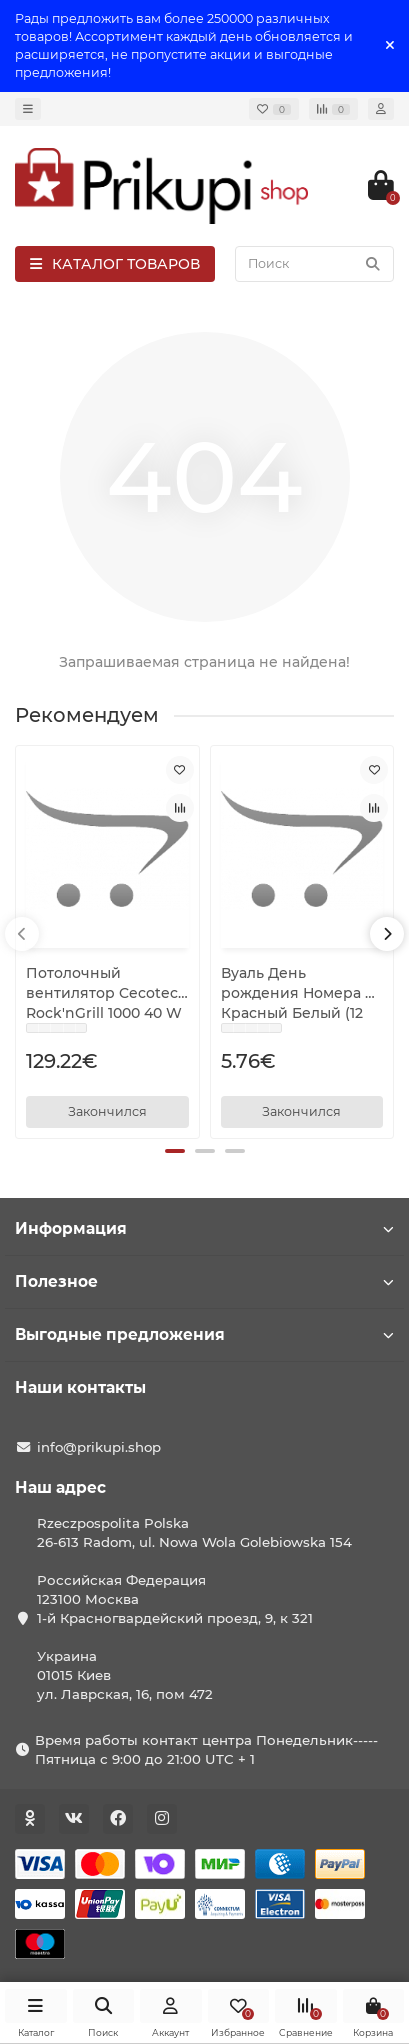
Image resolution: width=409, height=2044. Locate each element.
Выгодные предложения (204, 1334)
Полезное (204, 1281)
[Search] (314, 264)
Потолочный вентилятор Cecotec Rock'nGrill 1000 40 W (104, 993)
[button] (175, 1151)
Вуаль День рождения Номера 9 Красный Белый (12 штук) (297, 993)
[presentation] (22, 934)
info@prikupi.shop (99, 1447)
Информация (204, 1228)
